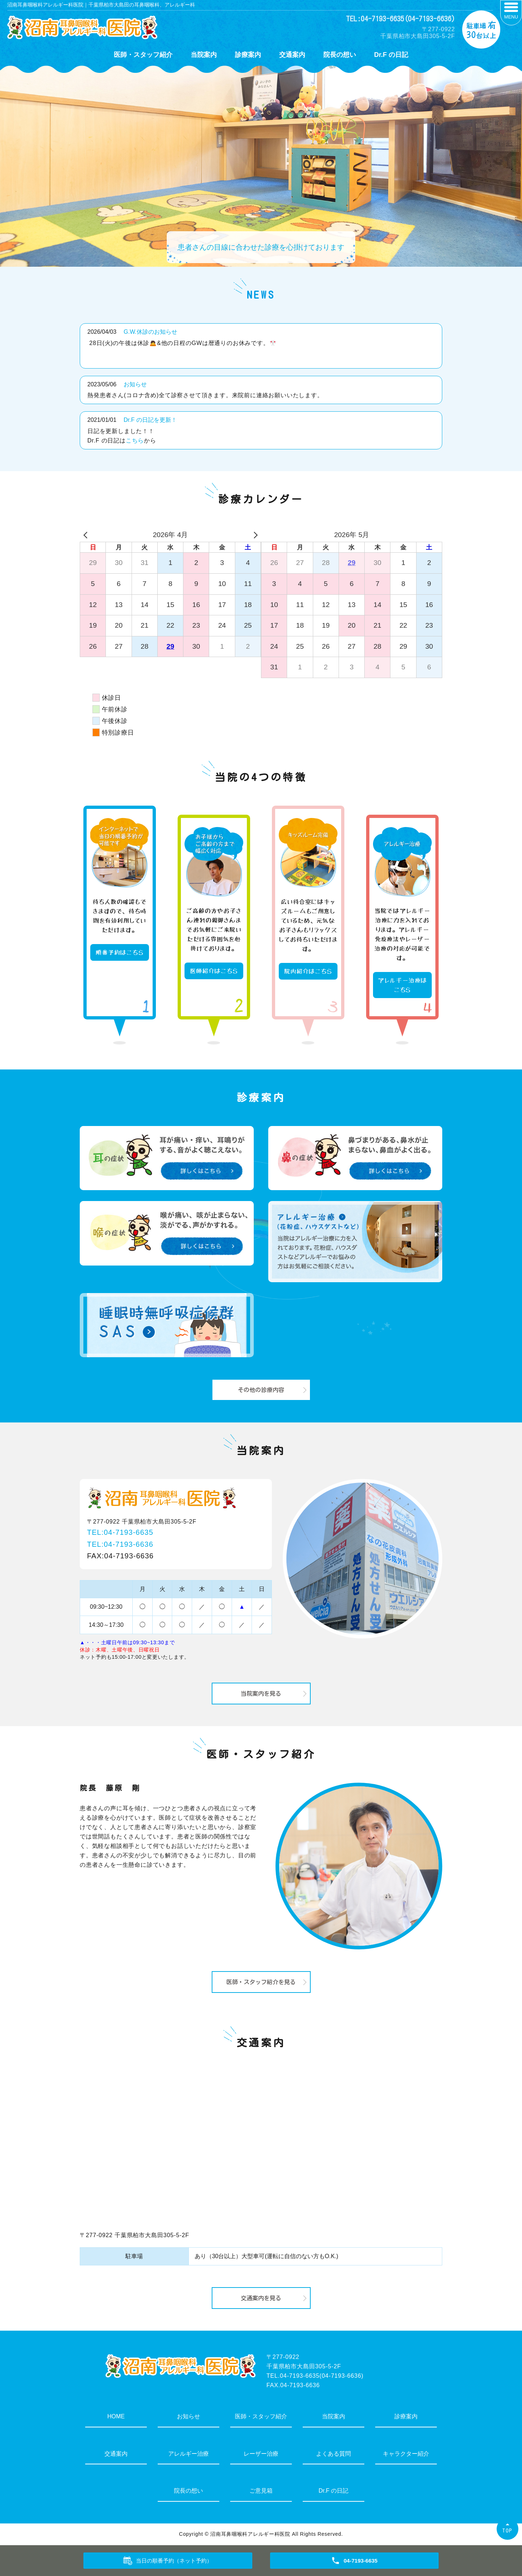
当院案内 (204, 54)
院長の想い (339, 54)
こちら (135, 440)
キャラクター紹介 (406, 2454)
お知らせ (135, 384)
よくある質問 (333, 2454)
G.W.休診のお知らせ (150, 332)
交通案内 (292, 54)
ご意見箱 (261, 2491)
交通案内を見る (261, 2298)
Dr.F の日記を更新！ (150, 420)
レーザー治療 (261, 2454)
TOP (507, 2530)
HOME (116, 2416)
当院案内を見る (261, 1693)
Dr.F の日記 (391, 54)
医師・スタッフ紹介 (143, 54)
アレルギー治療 (188, 2454)
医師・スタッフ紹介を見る (261, 1982)
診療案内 (248, 54)
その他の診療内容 (261, 1390)
